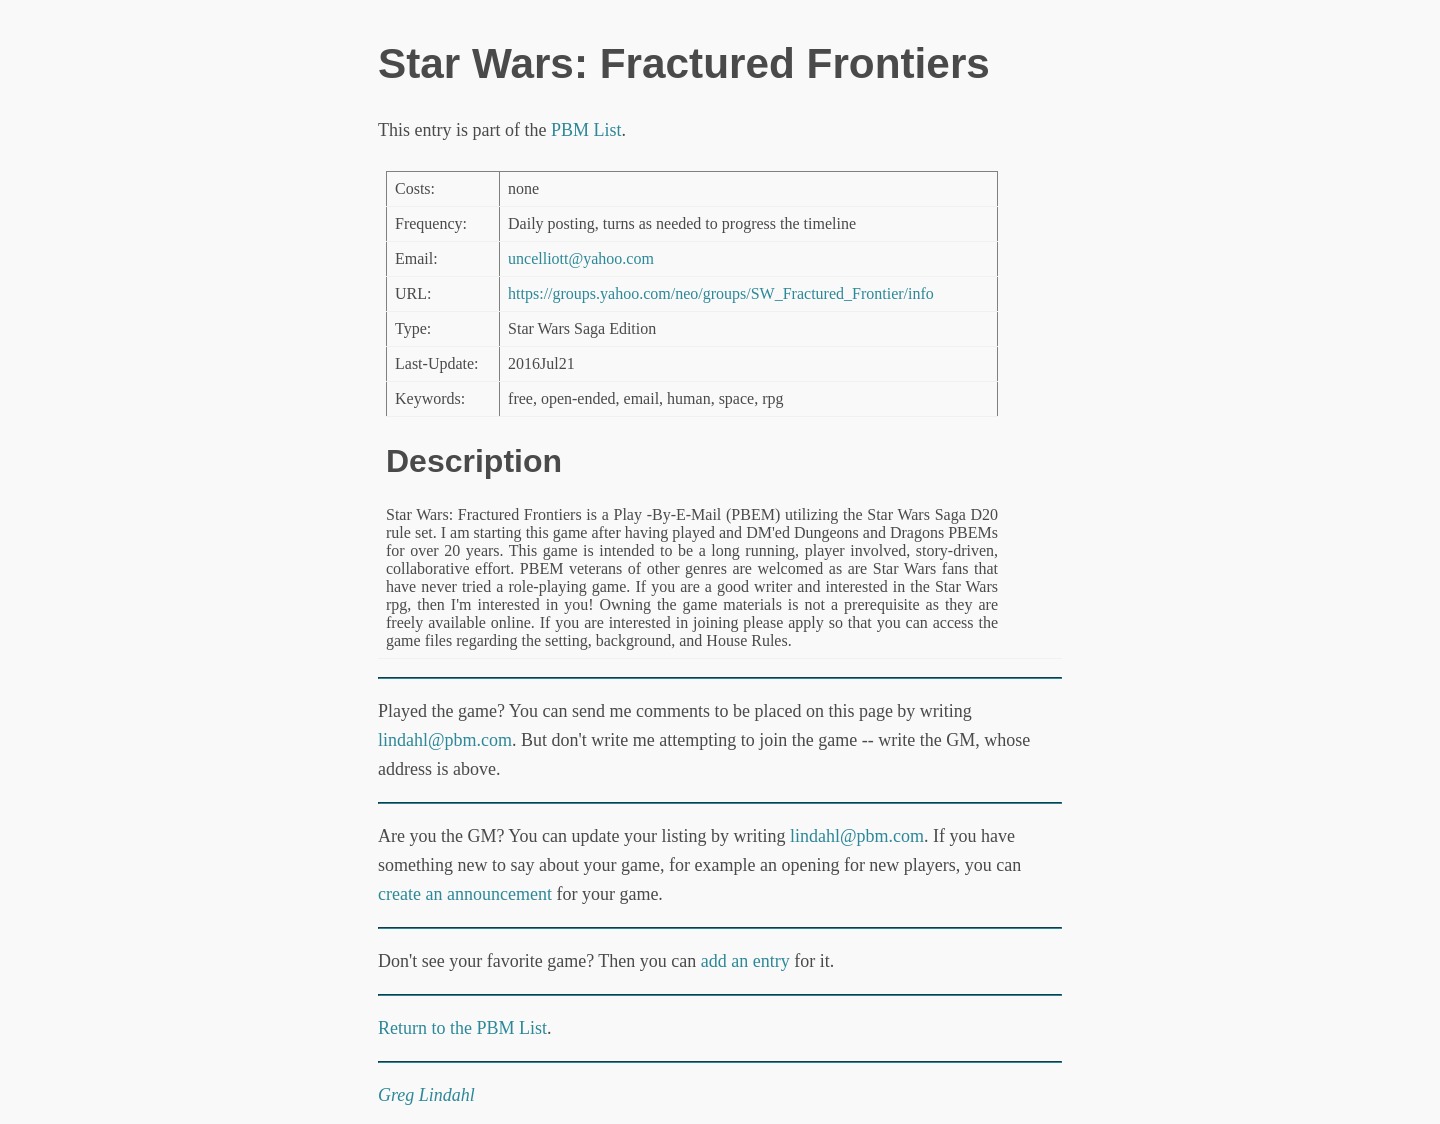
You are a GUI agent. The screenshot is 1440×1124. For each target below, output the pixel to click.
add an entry (745, 961)
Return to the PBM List (462, 1028)
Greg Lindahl (426, 1095)
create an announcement (465, 894)
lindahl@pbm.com (445, 740)
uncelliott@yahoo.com (581, 258)
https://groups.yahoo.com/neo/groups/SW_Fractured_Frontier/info (721, 293)
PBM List (586, 130)
